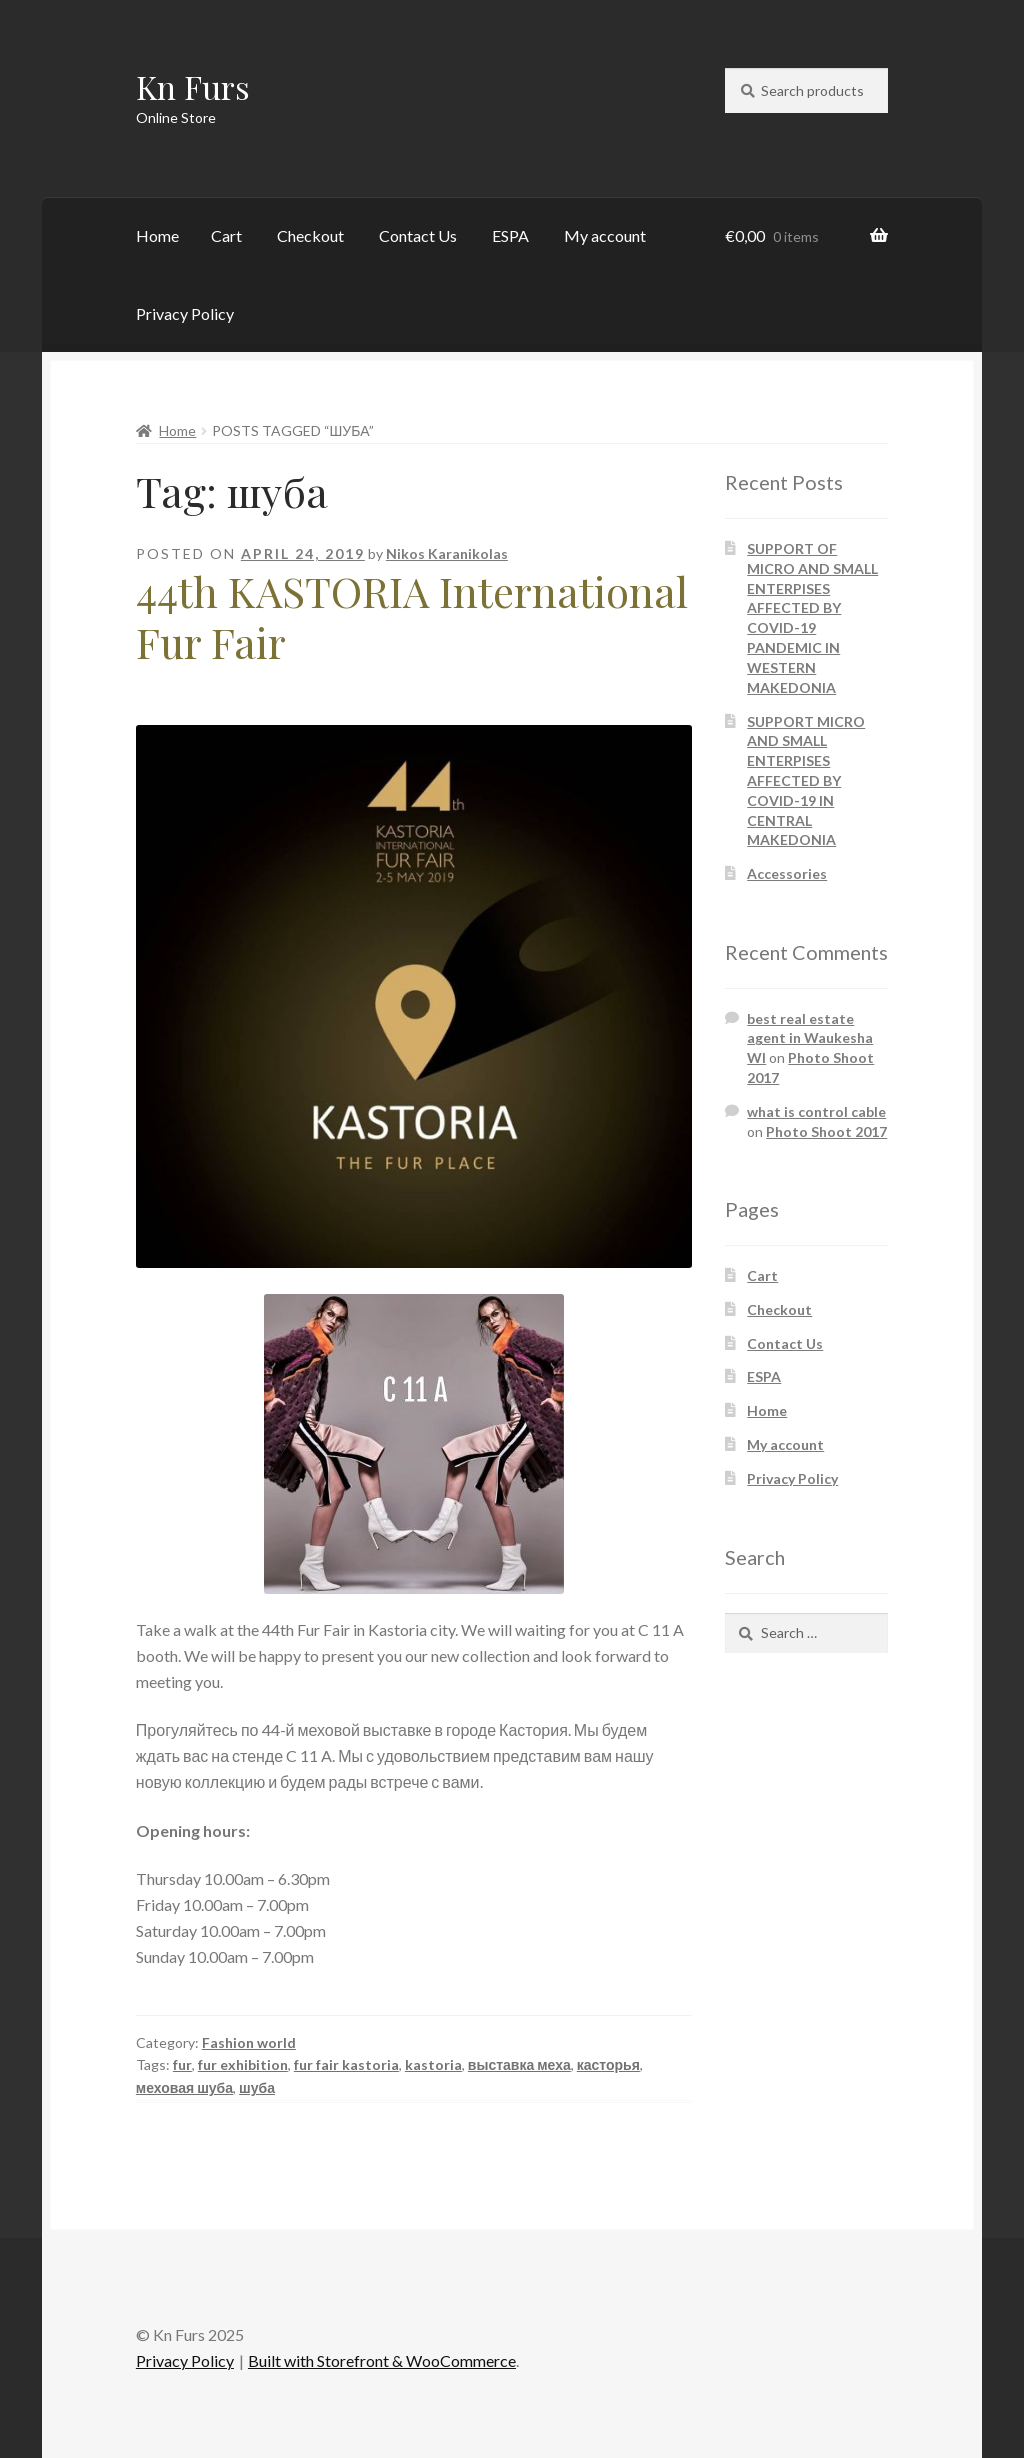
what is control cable (816, 1111)
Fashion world (249, 2042)
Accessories (787, 873)
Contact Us (418, 235)
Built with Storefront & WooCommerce (382, 2360)
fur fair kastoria (346, 2064)
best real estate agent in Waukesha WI (810, 1038)
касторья (608, 2064)
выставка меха (519, 2064)
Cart (226, 235)
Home (157, 235)
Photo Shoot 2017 (826, 1131)
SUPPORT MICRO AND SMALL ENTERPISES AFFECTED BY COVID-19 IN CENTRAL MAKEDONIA (806, 781)
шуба (257, 2087)
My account (605, 235)
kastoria (433, 2064)
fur (182, 2064)
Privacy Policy (185, 313)
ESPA (510, 235)
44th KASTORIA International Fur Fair (412, 616)
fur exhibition (243, 2064)
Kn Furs (193, 86)
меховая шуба (184, 2087)
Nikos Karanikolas (447, 553)
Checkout (310, 235)
